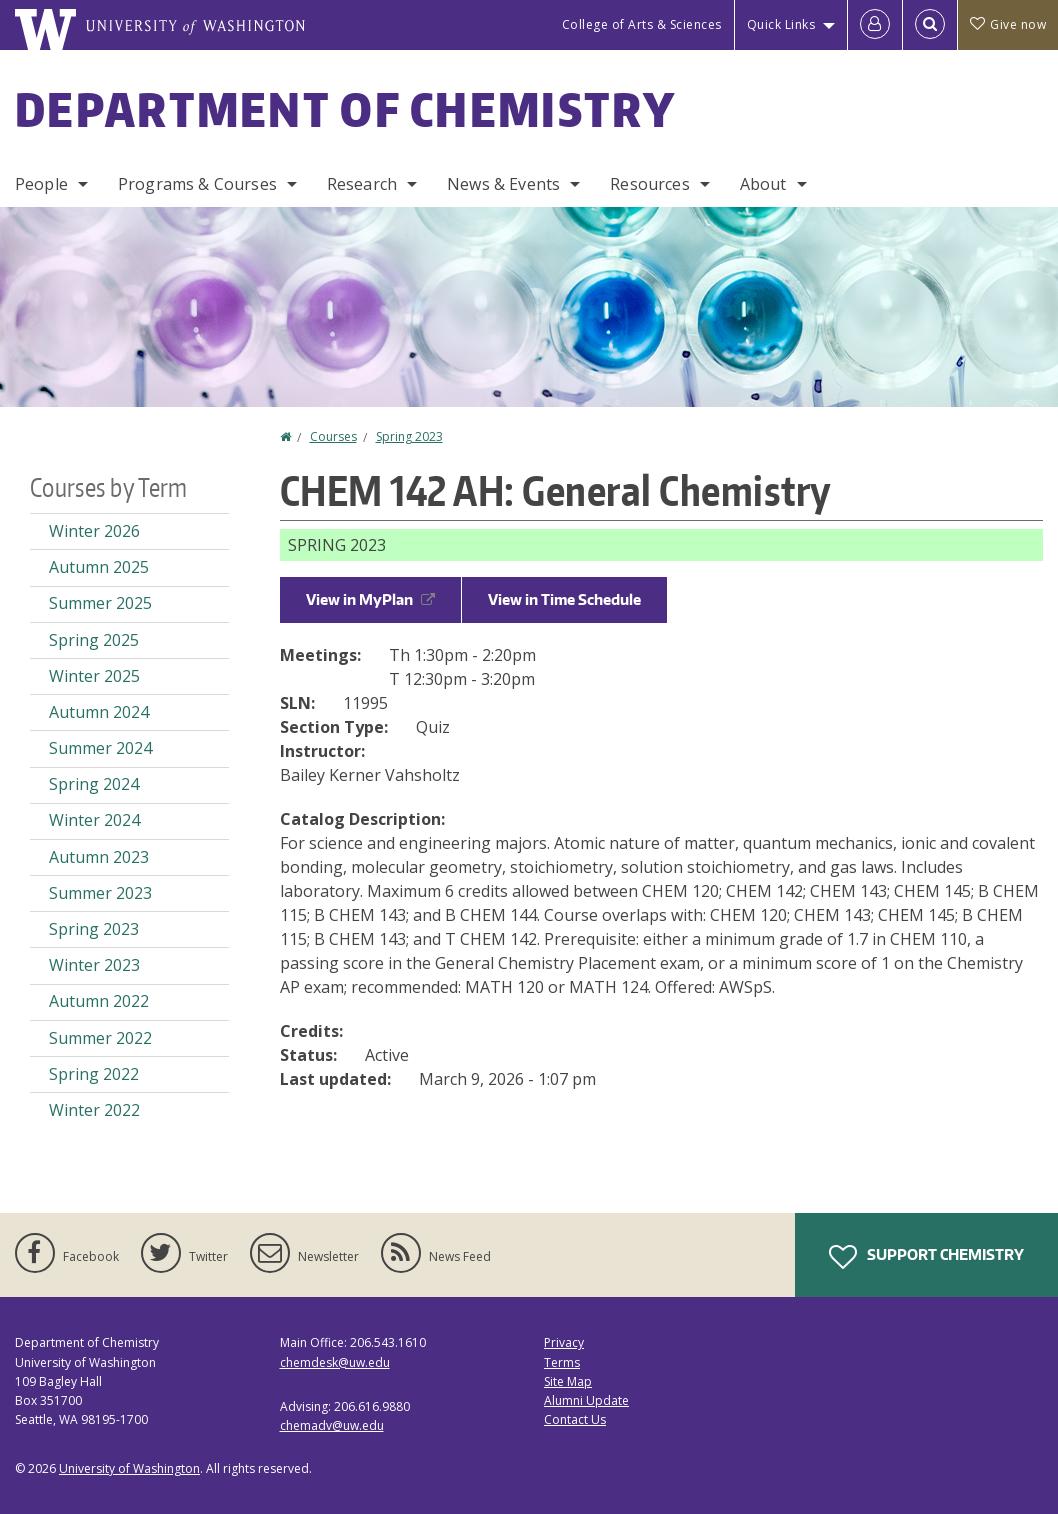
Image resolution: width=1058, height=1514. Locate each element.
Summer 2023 (100, 893)
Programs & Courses (197, 184)
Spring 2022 (94, 1074)
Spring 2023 (409, 436)
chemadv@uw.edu (332, 1425)
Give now (1008, 24)
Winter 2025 (94, 676)
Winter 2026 (94, 531)
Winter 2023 (94, 965)
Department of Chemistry (345, 109)
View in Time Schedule (564, 599)
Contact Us (575, 1419)
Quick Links (781, 24)
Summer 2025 (100, 603)
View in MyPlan (370, 599)
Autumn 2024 (99, 712)
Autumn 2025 (99, 567)
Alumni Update (586, 1400)
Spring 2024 (94, 784)
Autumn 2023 (99, 857)
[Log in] (875, 25)
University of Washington (129, 1468)
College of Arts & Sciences (642, 24)
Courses (333, 436)
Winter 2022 (94, 1110)
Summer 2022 (100, 1038)
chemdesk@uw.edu (335, 1362)
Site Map (568, 1381)
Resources (649, 184)
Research (362, 184)
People (41, 184)
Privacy (564, 1342)
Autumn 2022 (99, 1001)
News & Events (503, 184)
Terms (562, 1362)
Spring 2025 (94, 640)
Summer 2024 (100, 748)
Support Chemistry (926, 1257)
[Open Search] (930, 25)
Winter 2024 (94, 820)
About (763, 184)
